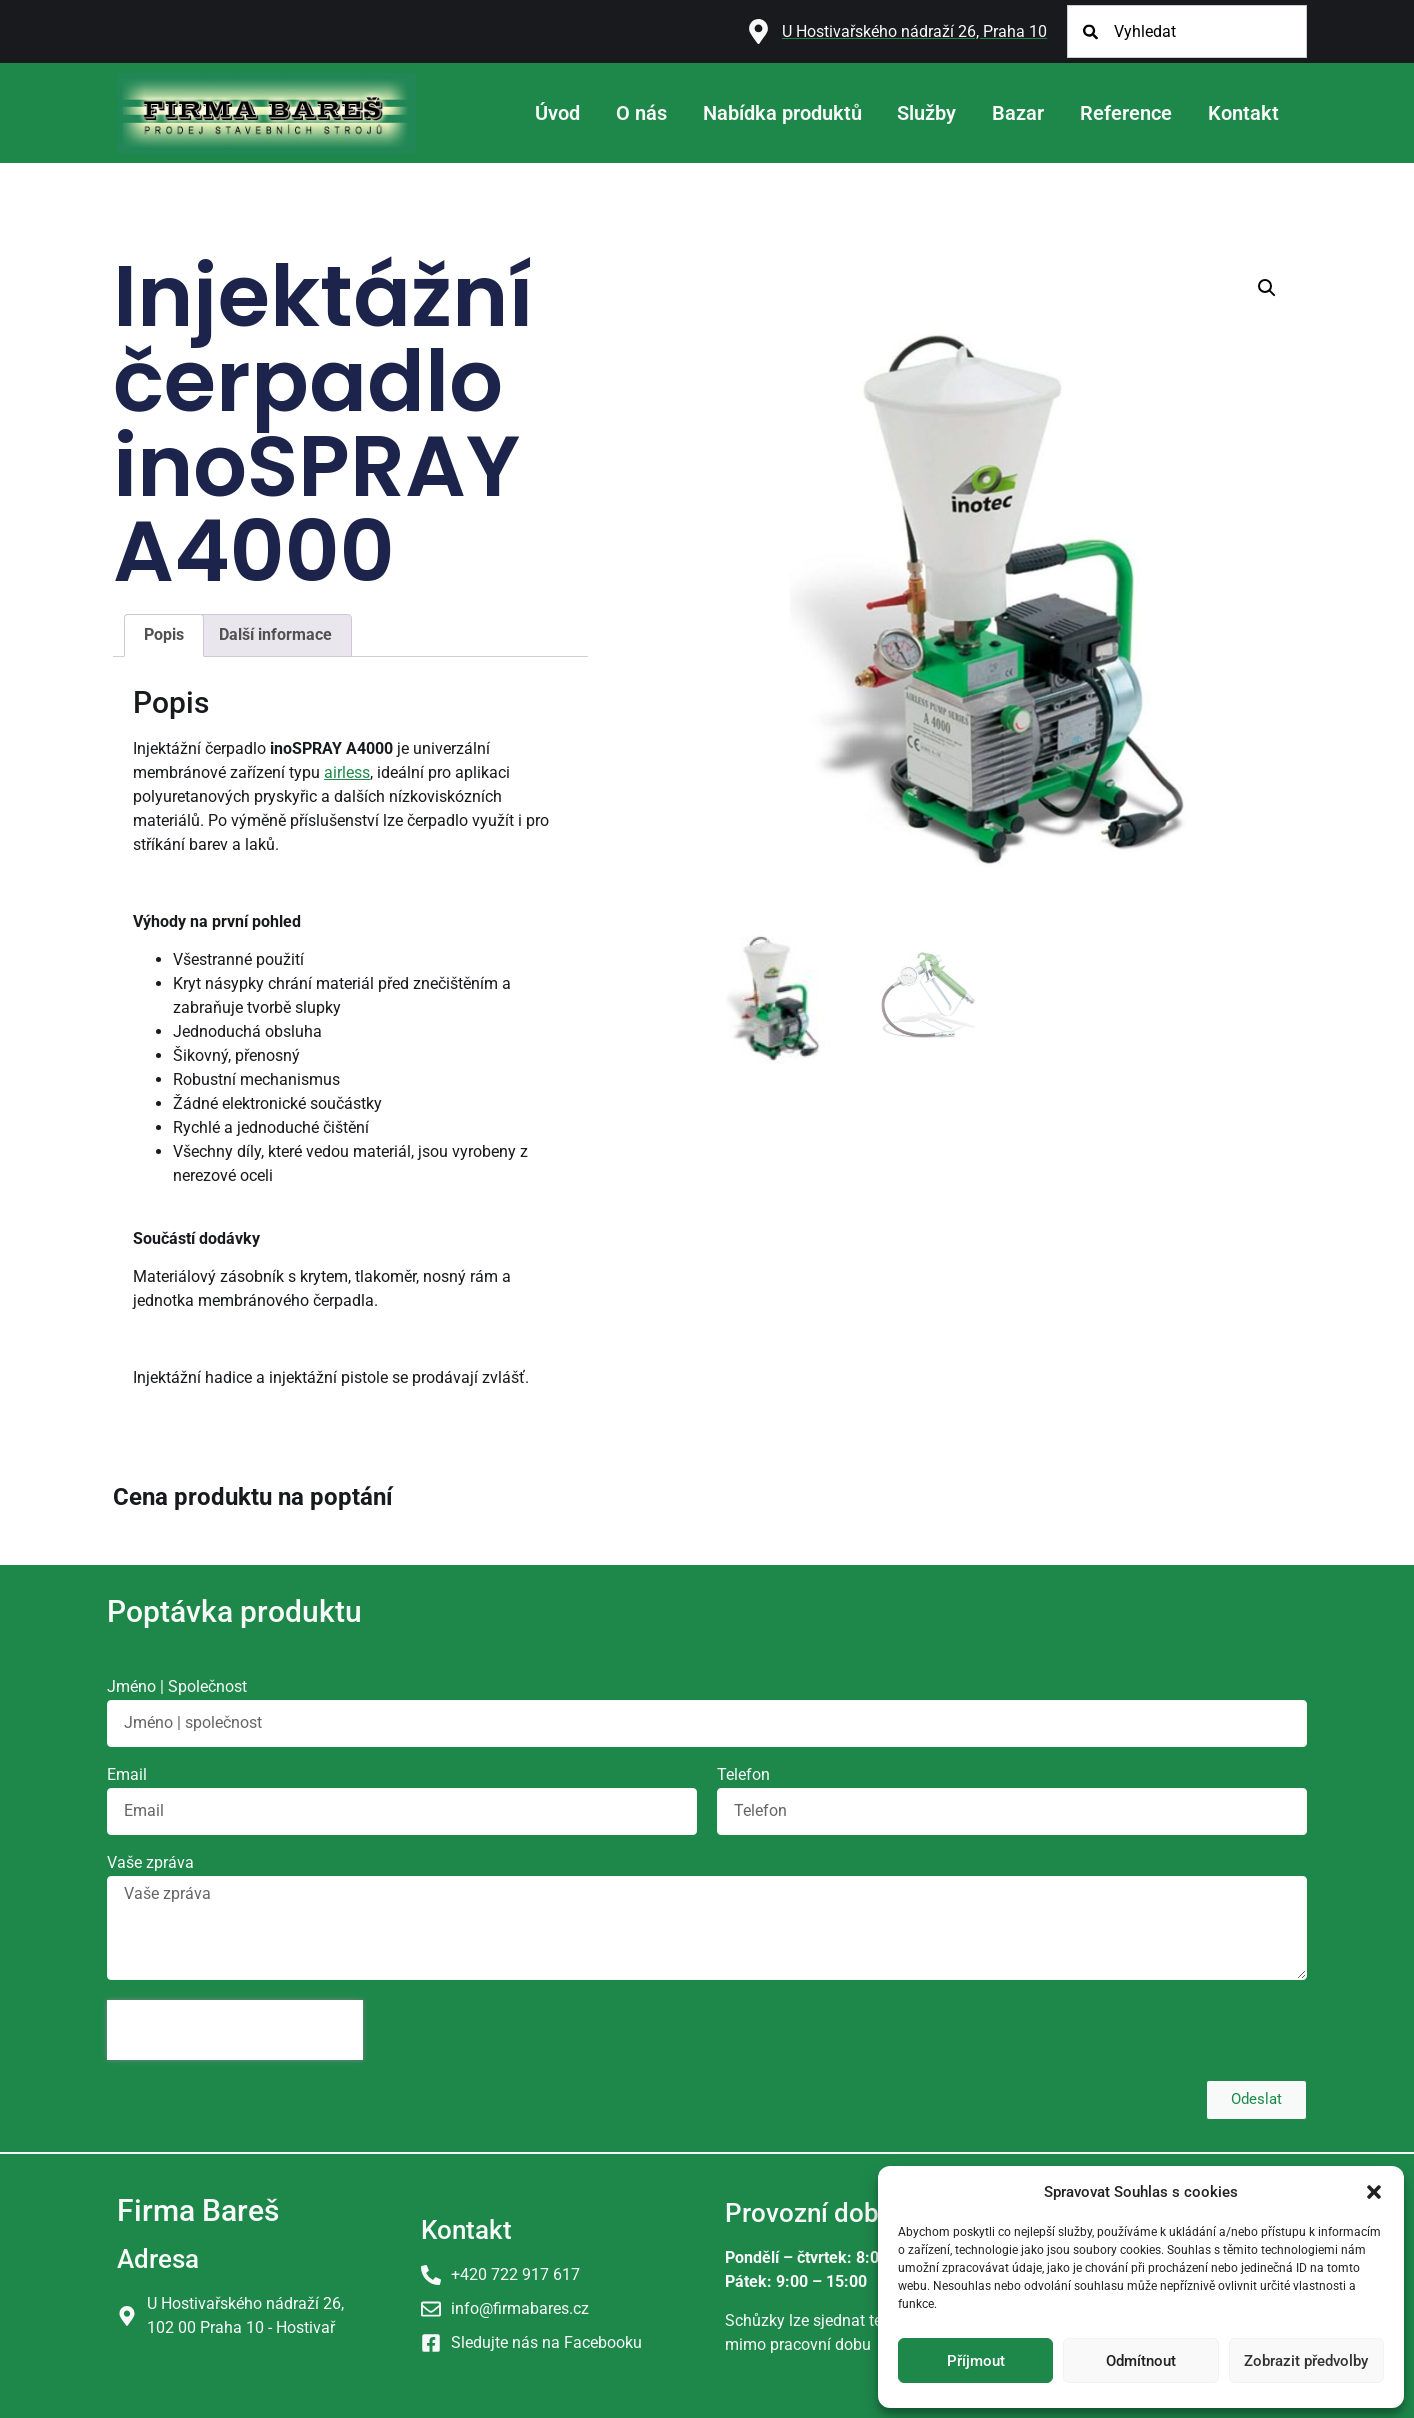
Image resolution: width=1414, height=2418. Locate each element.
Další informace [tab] (275, 634)
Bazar (1018, 113)
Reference (1126, 113)
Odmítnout (1141, 2361)
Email (127, 1775)
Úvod (557, 113)
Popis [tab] (164, 634)
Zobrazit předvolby (1306, 2361)
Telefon (743, 1775)
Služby (926, 113)
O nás (641, 113)
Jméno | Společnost (177, 1687)
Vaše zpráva (150, 1863)
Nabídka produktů (782, 113)
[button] (1374, 2192)
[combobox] (1187, 31)
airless (347, 772)
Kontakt (1243, 113)
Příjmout (976, 2361)
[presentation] (235, 2030)
